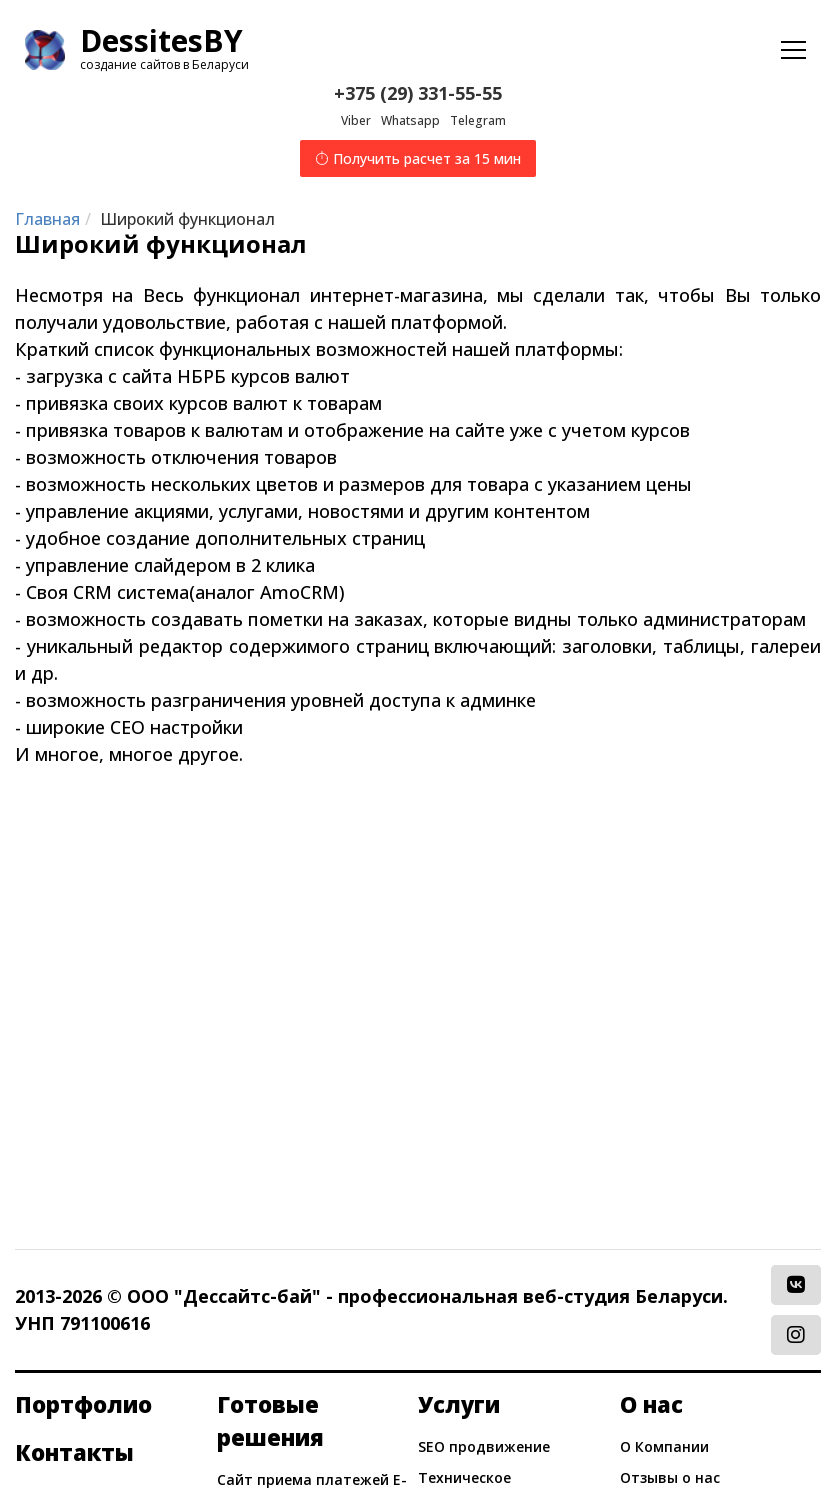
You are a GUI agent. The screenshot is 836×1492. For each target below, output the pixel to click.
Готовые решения (270, 1420)
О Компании (664, 1446)
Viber (356, 120)
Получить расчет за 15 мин (418, 158)
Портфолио (83, 1404)
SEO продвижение (484, 1446)
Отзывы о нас (670, 1477)
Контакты (74, 1452)
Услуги (459, 1404)
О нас (651, 1404)
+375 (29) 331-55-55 (418, 93)
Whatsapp (410, 120)
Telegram (478, 120)
